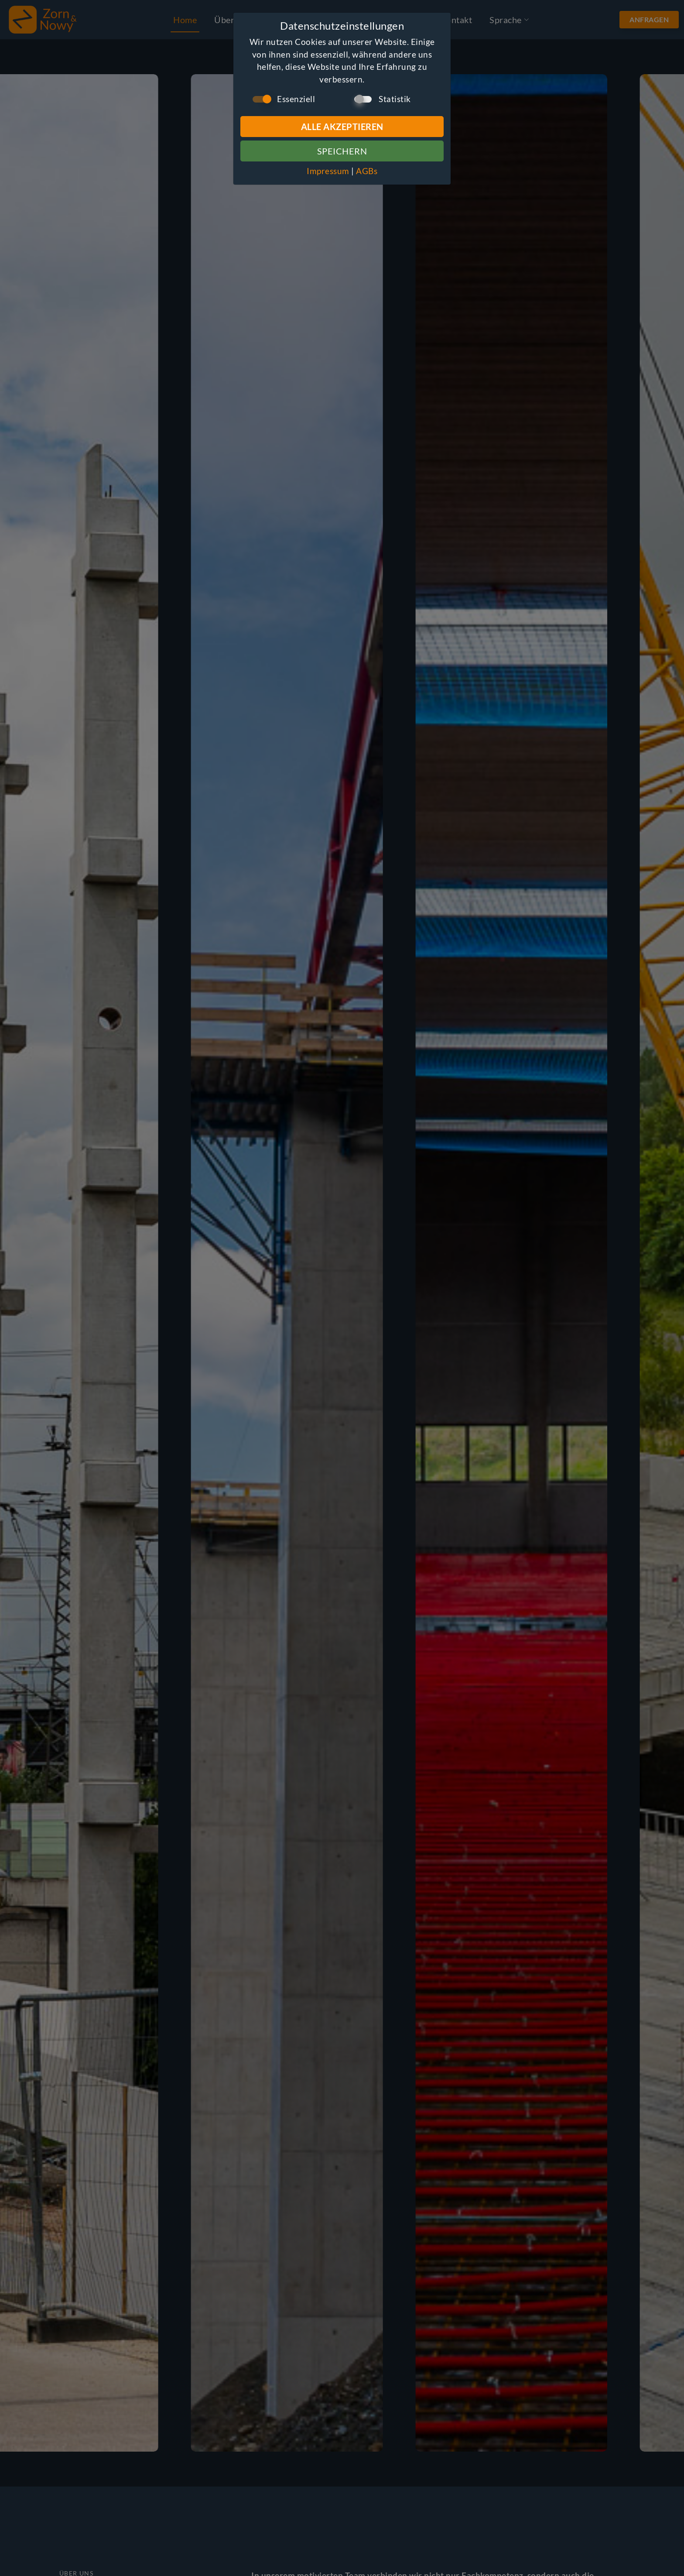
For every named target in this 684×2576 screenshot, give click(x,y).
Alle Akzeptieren (342, 126)
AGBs (366, 171)
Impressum (328, 171)
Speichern (342, 151)
